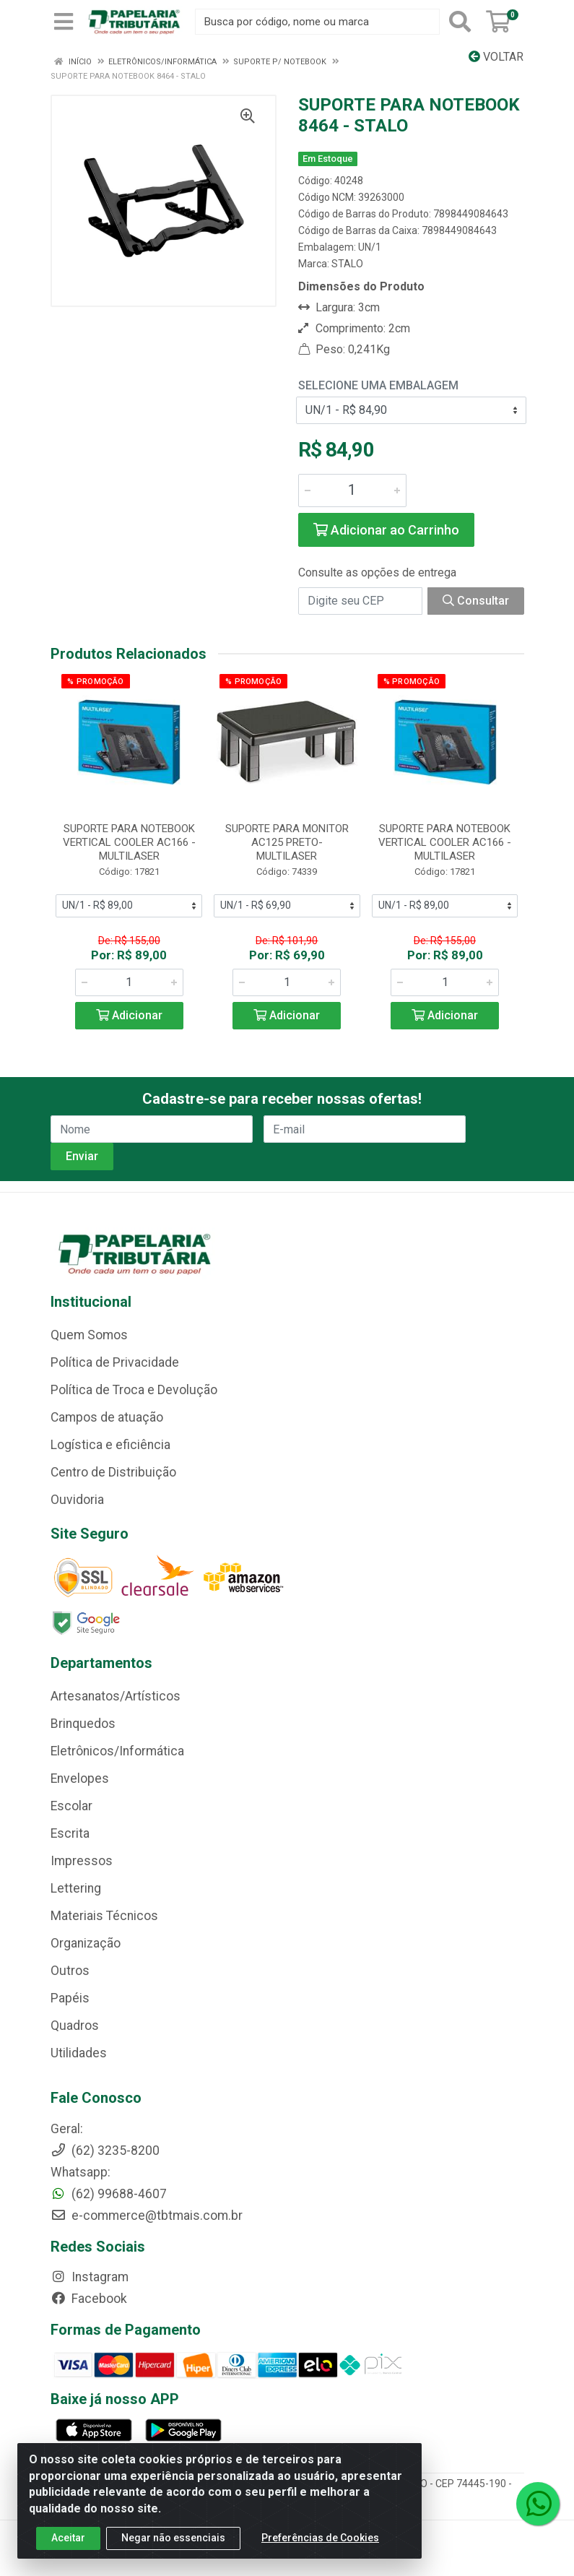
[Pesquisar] (460, 22)
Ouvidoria (77, 1499)
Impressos (82, 1861)
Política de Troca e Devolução (134, 1390)
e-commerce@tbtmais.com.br (147, 2215)
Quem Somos (89, 1335)
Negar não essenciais (173, 2538)
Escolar (71, 1806)
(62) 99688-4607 (109, 2194)
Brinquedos (83, 1723)
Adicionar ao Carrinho (386, 529)
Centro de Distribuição (113, 1472)
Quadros (75, 2025)
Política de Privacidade (115, 1362)
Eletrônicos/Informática (117, 1751)
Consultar (476, 601)
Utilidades (79, 2053)
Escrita (70, 1833)
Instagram (90, 2277)
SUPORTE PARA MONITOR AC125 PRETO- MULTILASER (287, 842)
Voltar (496, 57)
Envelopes (80, 1778)
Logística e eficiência (110, 1445)
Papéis (70, 1998)
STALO (347, 263)
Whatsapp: (80, 2172)
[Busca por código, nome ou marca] (317, 22)
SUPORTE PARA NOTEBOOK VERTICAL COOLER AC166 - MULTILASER (129, 842)
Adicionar (129, 1015)
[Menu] (64, 22)
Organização (86, 1943)
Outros (70, 1970)
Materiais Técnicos (104, 1916)
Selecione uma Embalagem (378, 385)
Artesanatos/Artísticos (116, 1696)
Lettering (76, 1888)
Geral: (67, 2129)
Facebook (89, 2298)
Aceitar (68, 2538)
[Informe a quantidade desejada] (352, 490)
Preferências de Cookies (320, 2538)
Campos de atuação (107, 1417)
